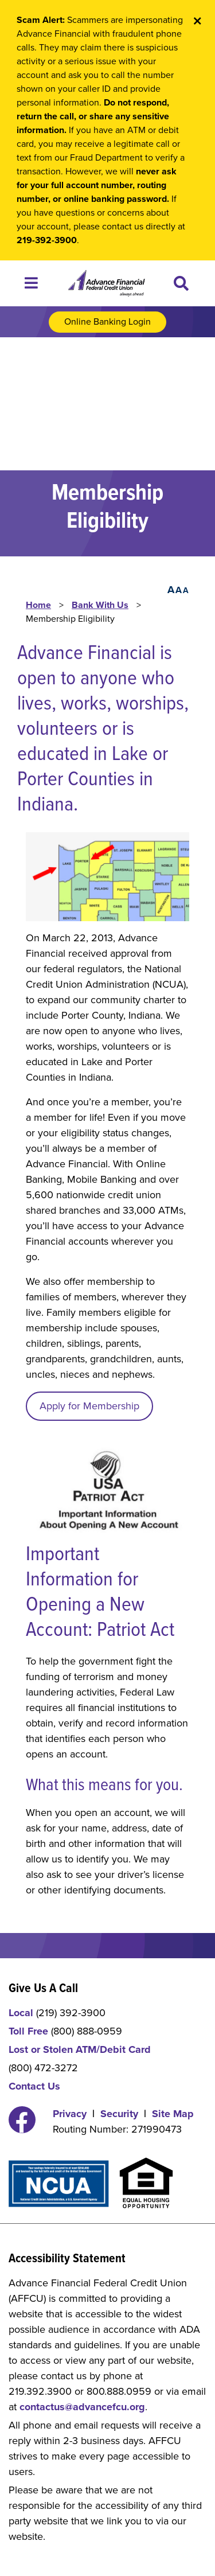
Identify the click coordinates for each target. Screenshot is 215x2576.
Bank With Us (100, 605)
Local (21, 2012)
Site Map (173, 2113)
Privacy (70, 2113)
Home (38, 605)
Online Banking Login (107, 322)
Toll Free (28, 2031)
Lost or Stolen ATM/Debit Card (80, 2049)
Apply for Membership (89, 1406)
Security (119, 2113)
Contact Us (34, 2086)
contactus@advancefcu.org (82, 2406)
